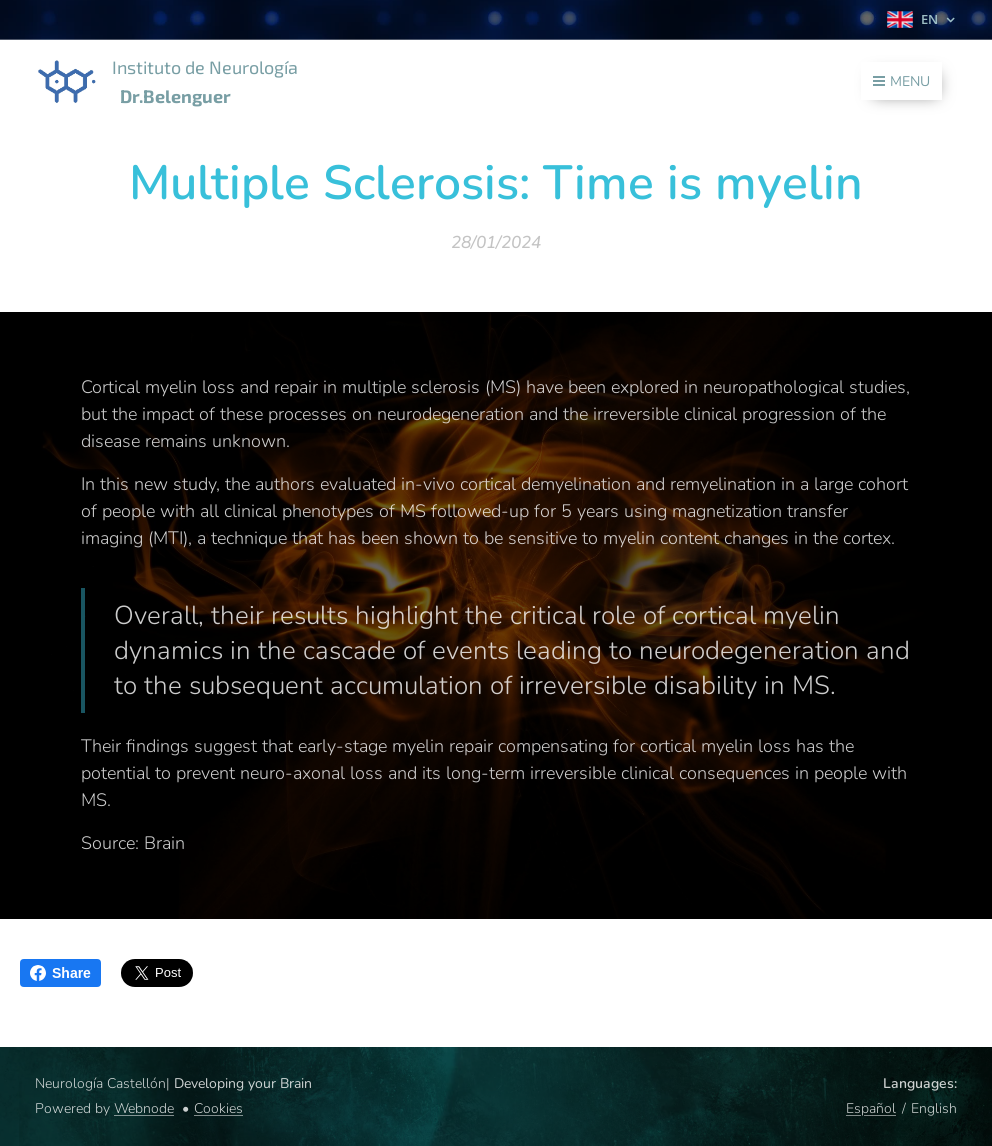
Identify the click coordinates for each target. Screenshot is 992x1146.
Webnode (144, 1108)
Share (60, 973)
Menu (901, 81)
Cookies (218, 1108)
